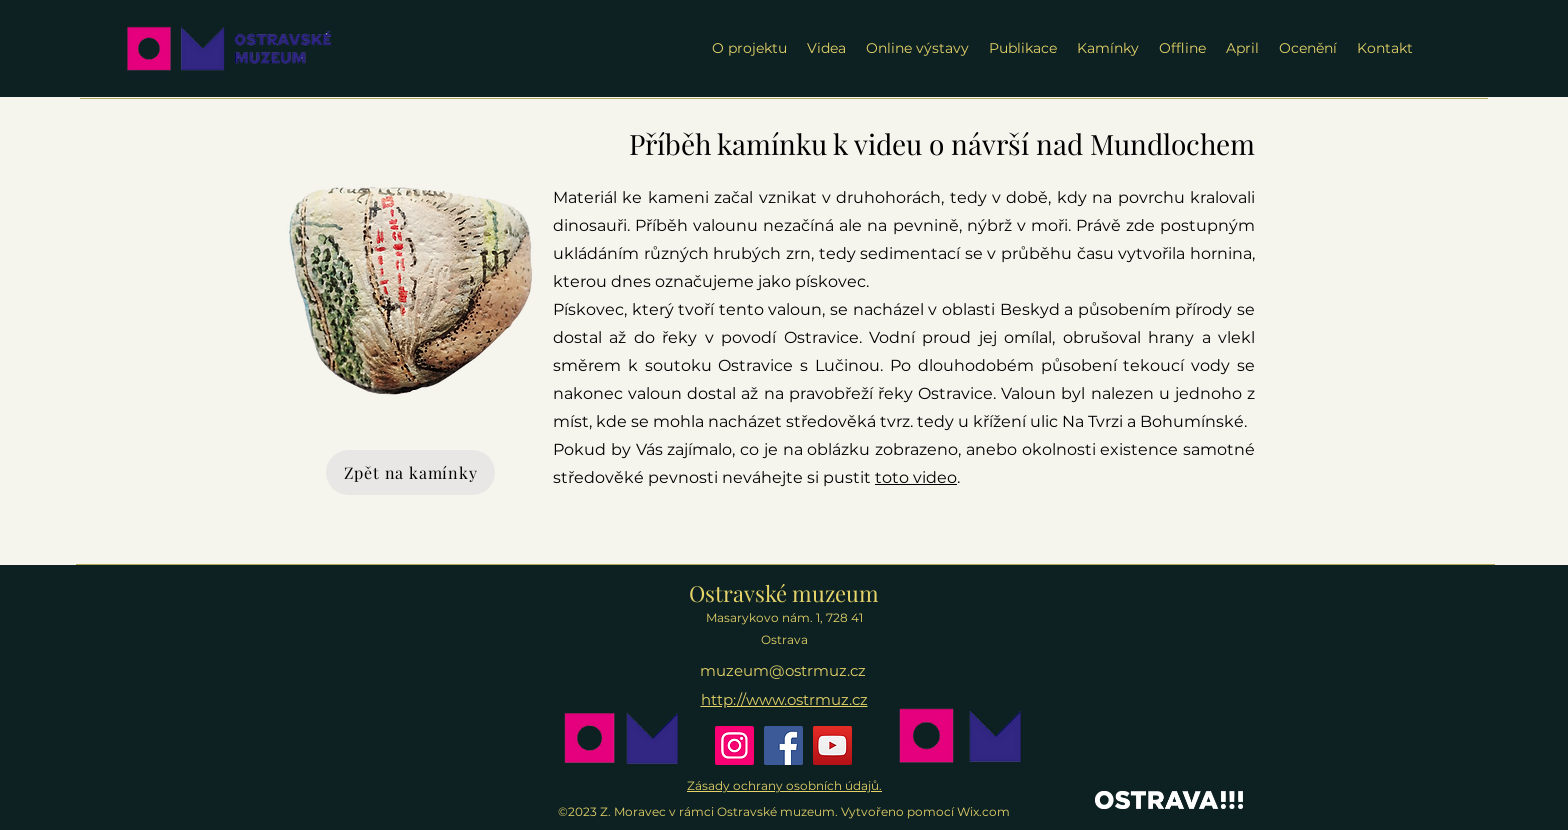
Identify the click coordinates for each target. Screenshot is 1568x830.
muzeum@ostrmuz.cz (783, 670)
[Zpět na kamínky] (410, 472)
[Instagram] (734, 745)
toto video (916, 477)
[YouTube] (832, 745)
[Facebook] (783, 745)
